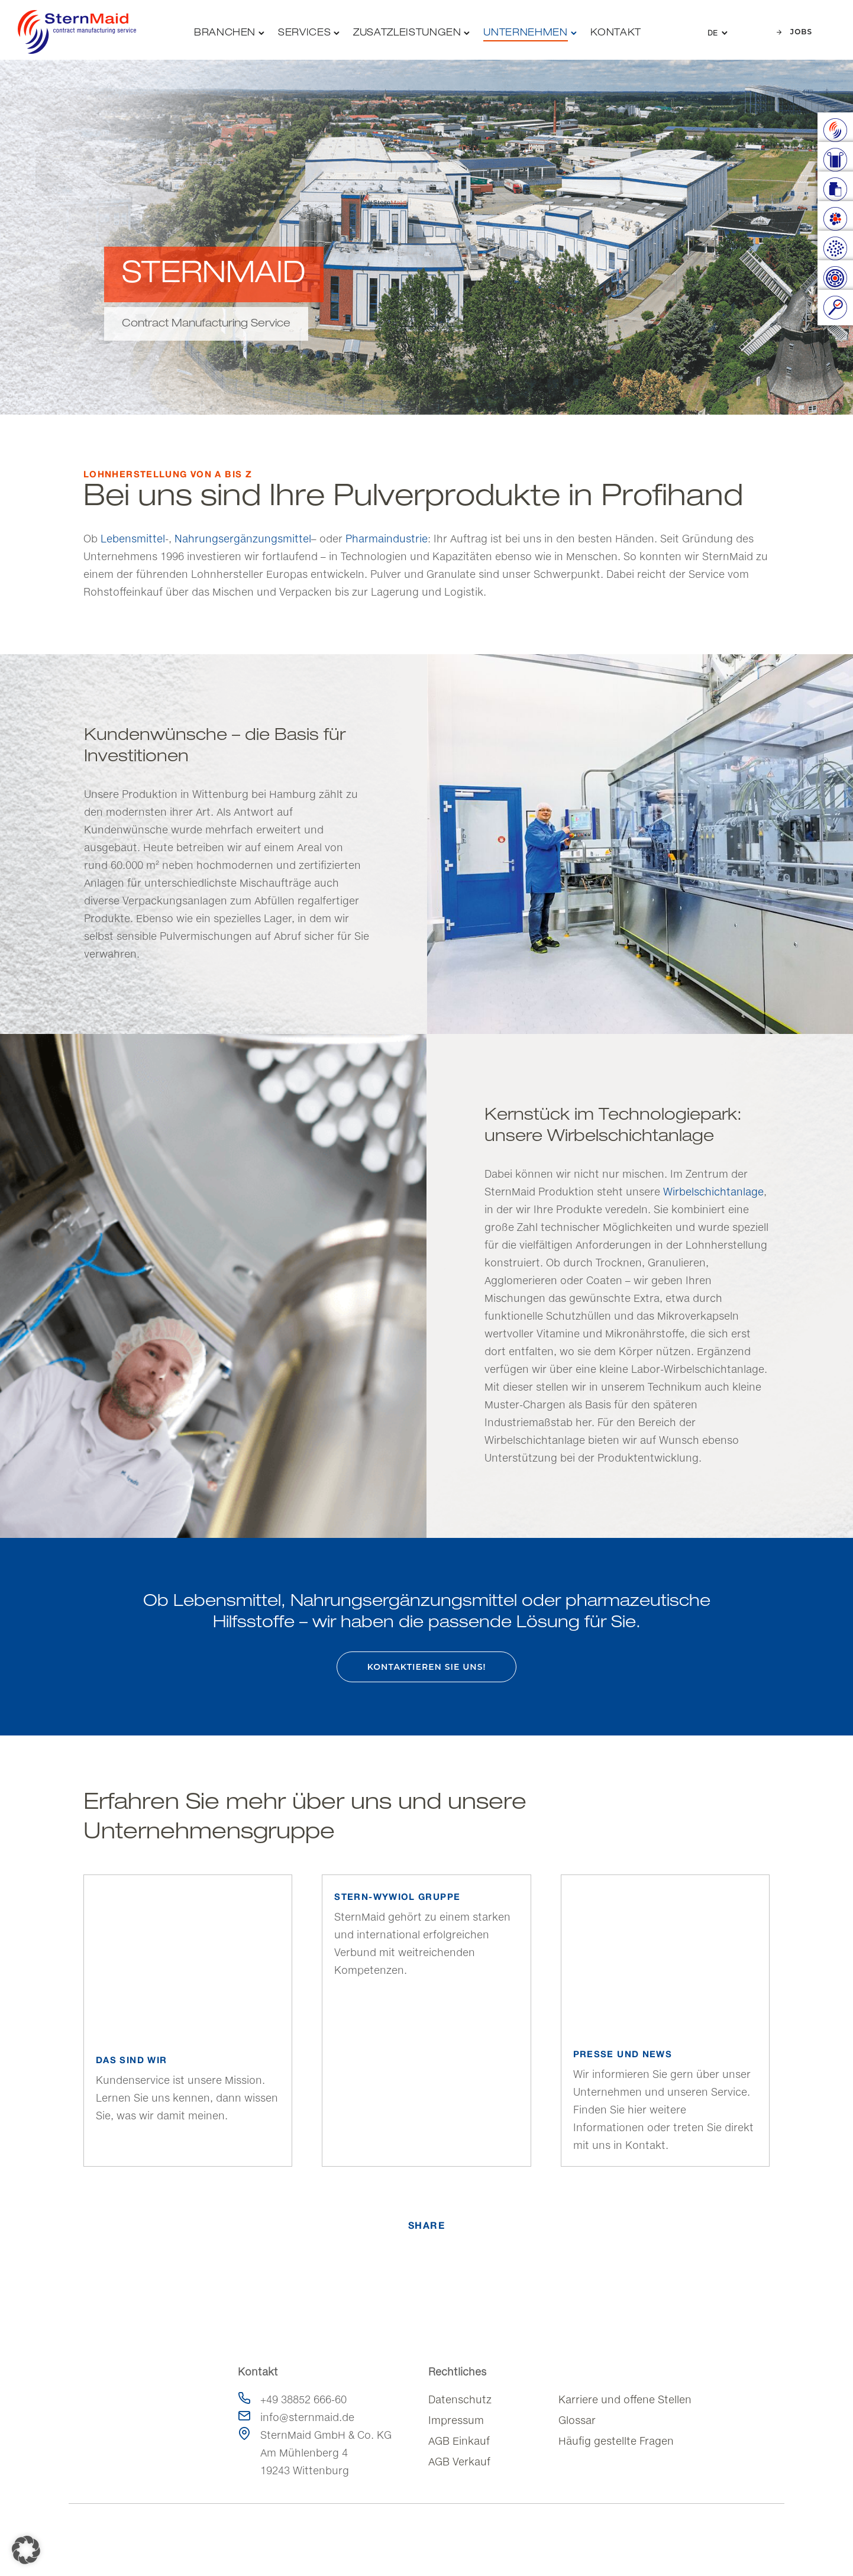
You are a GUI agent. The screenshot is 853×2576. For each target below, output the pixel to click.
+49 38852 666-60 (303, 2399)
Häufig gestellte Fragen (616, 2441)
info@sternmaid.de (307, 2417)
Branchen (225, 32)
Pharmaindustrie (386, 538)
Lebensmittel (133, 538)
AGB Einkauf (459, 2441)
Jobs (794, 31)
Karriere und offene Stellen (625, 2399)
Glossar (577, 2420)
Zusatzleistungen (407, 32)
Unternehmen (525, 32)
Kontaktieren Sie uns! (426, 1667)
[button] (26, 2550)
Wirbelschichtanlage (713, 1191)
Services (304, 32)
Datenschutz (460, 2399)
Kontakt (615, 32)
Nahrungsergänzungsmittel (243, 538)
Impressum (456, 2420)
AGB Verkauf (459, 2461)
